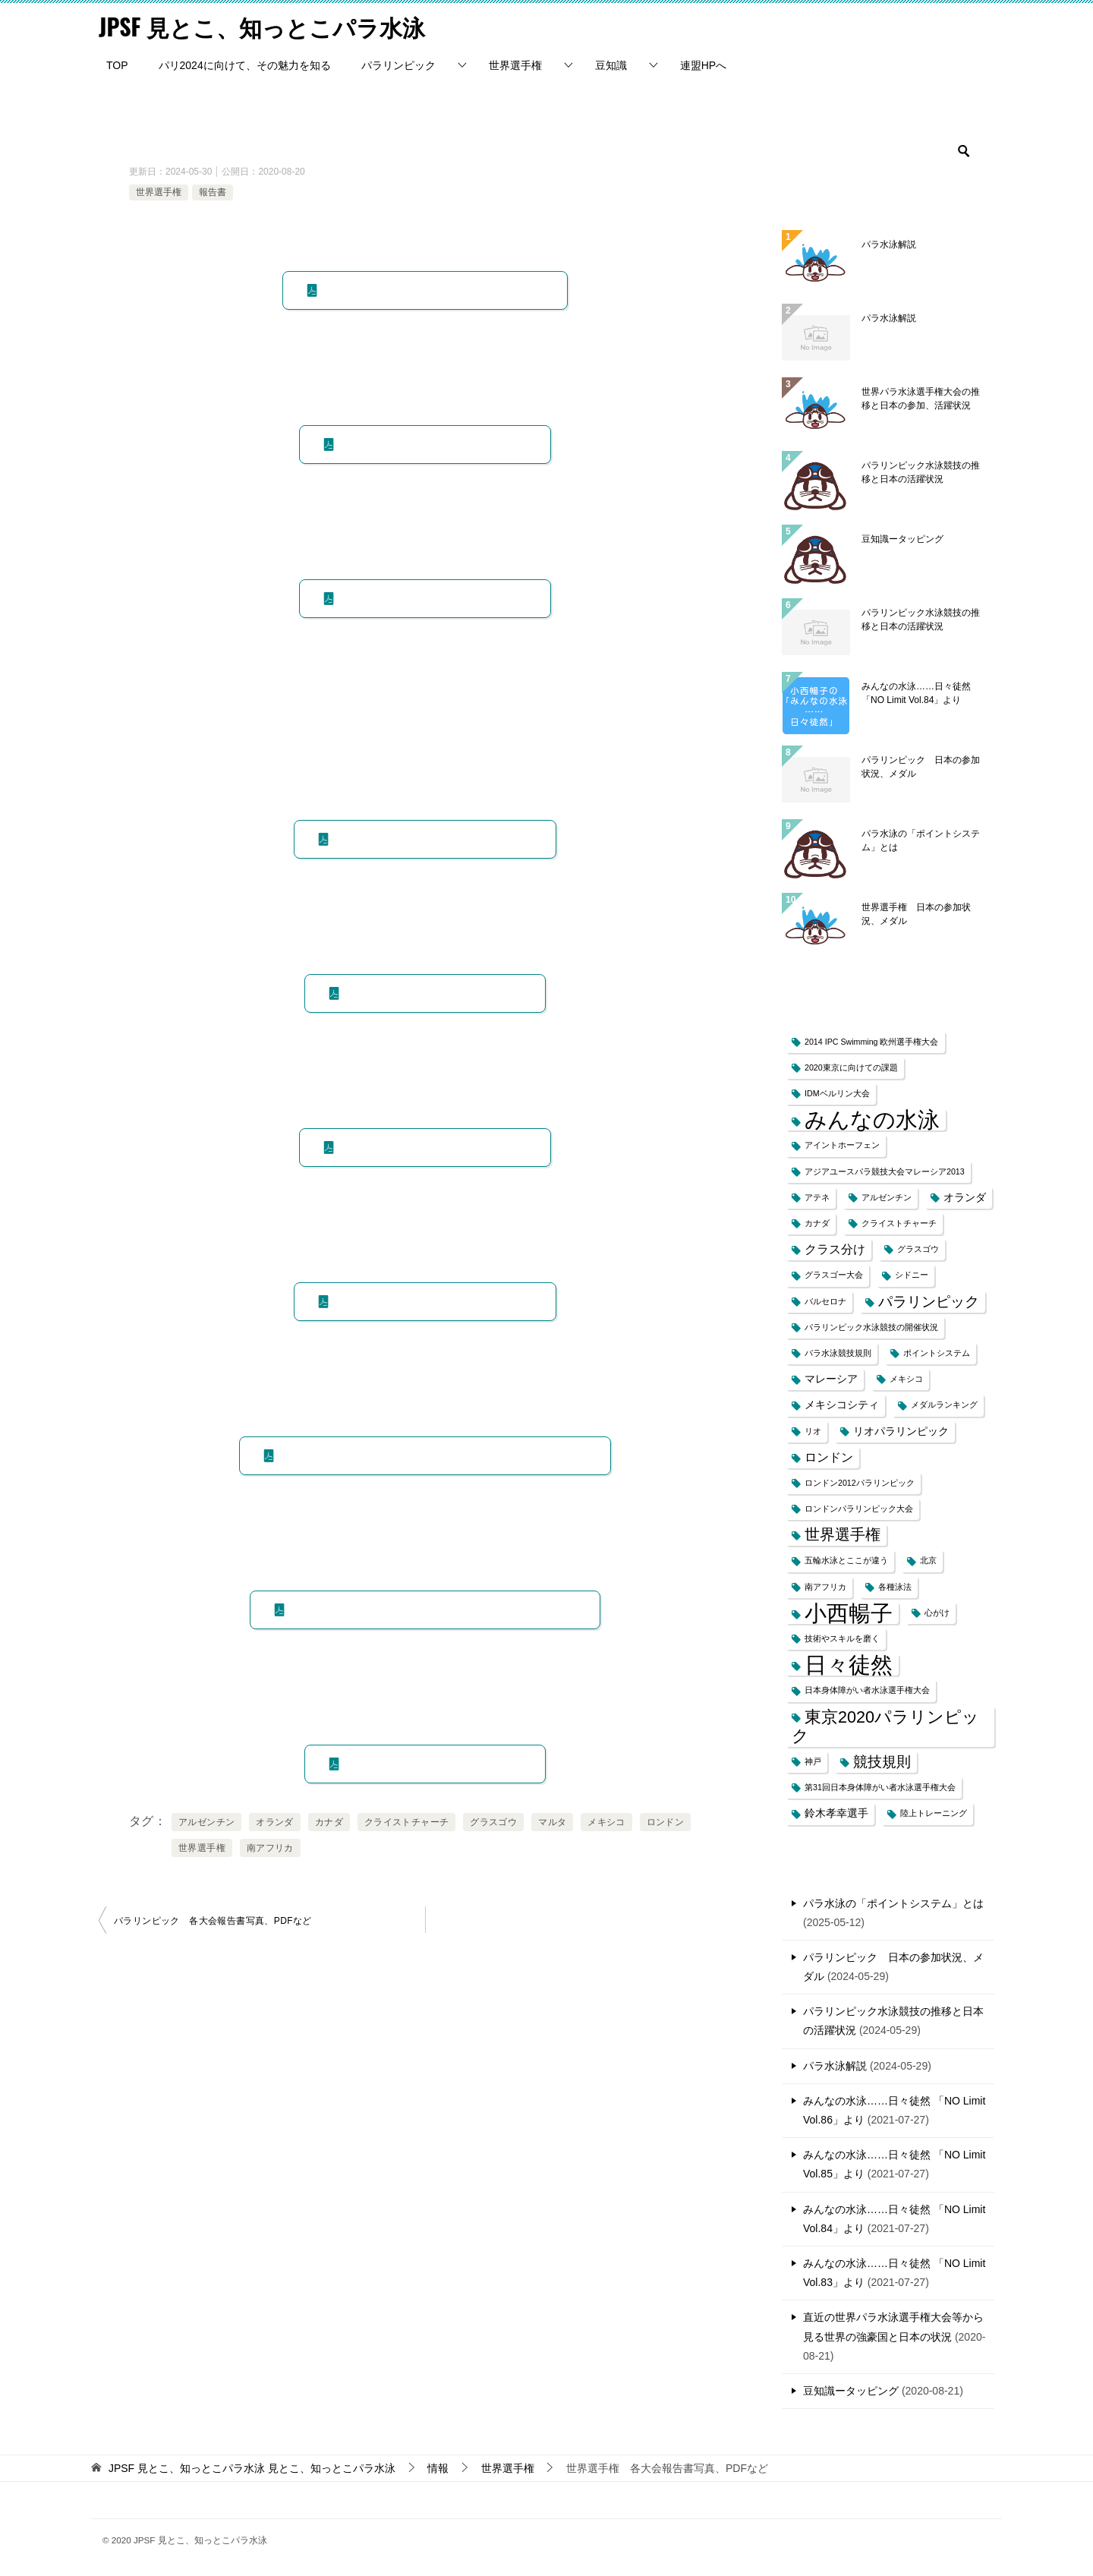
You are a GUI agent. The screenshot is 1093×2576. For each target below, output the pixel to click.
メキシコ (606, 1821)
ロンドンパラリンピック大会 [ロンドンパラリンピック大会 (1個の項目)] (859, 1507)
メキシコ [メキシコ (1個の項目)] (906, 1378)
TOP (117, 64)
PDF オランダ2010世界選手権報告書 (432, 1146)
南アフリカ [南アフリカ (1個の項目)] (825, 1586)
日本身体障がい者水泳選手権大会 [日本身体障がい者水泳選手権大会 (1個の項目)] (867, 1690)
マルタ (552, 1821)
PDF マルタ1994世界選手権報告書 (431, 1763)
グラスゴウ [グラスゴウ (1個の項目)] (918, 1248)
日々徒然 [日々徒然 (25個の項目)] (849, 1665)
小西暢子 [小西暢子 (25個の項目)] (849, 1612)
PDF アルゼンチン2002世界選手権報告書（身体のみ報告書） (432, 1454)
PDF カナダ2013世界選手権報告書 (431, 992)
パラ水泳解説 (888, 243)
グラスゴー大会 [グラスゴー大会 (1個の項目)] (834, 1274)
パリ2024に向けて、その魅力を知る (245, 64)
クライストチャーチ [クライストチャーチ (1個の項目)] (899, 1222)
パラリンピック (398, 64)
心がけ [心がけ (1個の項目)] (937, 1611)
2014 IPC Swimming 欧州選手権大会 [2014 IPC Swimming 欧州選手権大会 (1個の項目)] (872, 1040)
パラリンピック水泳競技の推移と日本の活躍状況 (920, 471)
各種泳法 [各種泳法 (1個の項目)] (895, 1586)
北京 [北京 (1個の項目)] (928, 1560)
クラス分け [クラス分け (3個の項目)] (835, 1249)
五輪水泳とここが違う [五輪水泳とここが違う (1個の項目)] (846, 1560)
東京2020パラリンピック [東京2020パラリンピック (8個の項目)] (885, 1726)
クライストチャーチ (406, 1821)
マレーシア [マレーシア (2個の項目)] (831, 1378)
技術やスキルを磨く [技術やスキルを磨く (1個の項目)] (842, 1637)
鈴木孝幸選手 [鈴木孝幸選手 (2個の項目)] (836, 1813)
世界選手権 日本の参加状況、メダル (916, 913)
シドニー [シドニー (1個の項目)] (911, 1274)
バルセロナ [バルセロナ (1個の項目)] (825, 1300)
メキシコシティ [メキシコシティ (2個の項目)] (842, 1405)
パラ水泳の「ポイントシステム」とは (920, 840)
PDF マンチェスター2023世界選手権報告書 (431, 289)
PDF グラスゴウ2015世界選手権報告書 (432, 838)
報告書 (212, 191)
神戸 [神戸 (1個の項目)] (813, 1760)
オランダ (275, 1821)
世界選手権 (515, 64)
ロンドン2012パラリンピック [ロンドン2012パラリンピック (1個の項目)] (860, 1482)
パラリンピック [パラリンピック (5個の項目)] (928, 1301)
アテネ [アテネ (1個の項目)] (817, 1196)
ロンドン (666, 1821)
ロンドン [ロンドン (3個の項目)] (829, 1456)
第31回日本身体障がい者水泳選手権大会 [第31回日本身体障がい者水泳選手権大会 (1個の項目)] (880, 1786)
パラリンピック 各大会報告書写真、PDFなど (213, 1920)
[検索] (888, 150)
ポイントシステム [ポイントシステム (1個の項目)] (936, 1352)
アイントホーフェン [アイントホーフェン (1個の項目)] (842, 1144)
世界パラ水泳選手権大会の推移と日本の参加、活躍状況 (920, 398)
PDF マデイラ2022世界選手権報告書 (432, 443)
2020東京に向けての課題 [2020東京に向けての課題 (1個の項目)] (851, 1066)
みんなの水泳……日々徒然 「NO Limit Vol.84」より (916, 692)
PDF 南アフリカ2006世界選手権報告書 (432, 1300)
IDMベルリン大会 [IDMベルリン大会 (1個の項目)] (837, 1092)
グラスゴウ (493, 1821)
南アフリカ (270, 1847)
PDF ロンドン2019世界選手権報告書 (432, 597)
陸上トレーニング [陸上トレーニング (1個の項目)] (933, 1813)
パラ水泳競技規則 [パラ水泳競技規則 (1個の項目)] (838, 1352)
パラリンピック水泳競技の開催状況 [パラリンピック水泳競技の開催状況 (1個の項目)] (871, 1326)
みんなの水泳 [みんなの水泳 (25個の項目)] (872, 1119)
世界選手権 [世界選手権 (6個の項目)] (842, 1534)
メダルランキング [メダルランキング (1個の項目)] (944, 1404)
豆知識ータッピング (902, 538)
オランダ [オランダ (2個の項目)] (964, 1197)
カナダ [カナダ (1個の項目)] (817, 1222)
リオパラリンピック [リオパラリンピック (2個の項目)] (901, 1430)
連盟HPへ (703, 64)
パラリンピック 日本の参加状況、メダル (920, 766)
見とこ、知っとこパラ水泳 (252, 2467)
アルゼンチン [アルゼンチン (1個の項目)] (886, 1196)
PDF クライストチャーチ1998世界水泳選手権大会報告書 (431, 1608)
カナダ (329, 1821)
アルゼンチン (206, 1821)
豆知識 (611, 64)
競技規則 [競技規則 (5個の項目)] (882, 1761)
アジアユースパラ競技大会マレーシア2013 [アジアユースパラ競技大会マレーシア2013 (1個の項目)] (885, 1170)
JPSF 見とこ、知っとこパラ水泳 (262, 26)
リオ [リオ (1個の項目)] (813, 1430)
